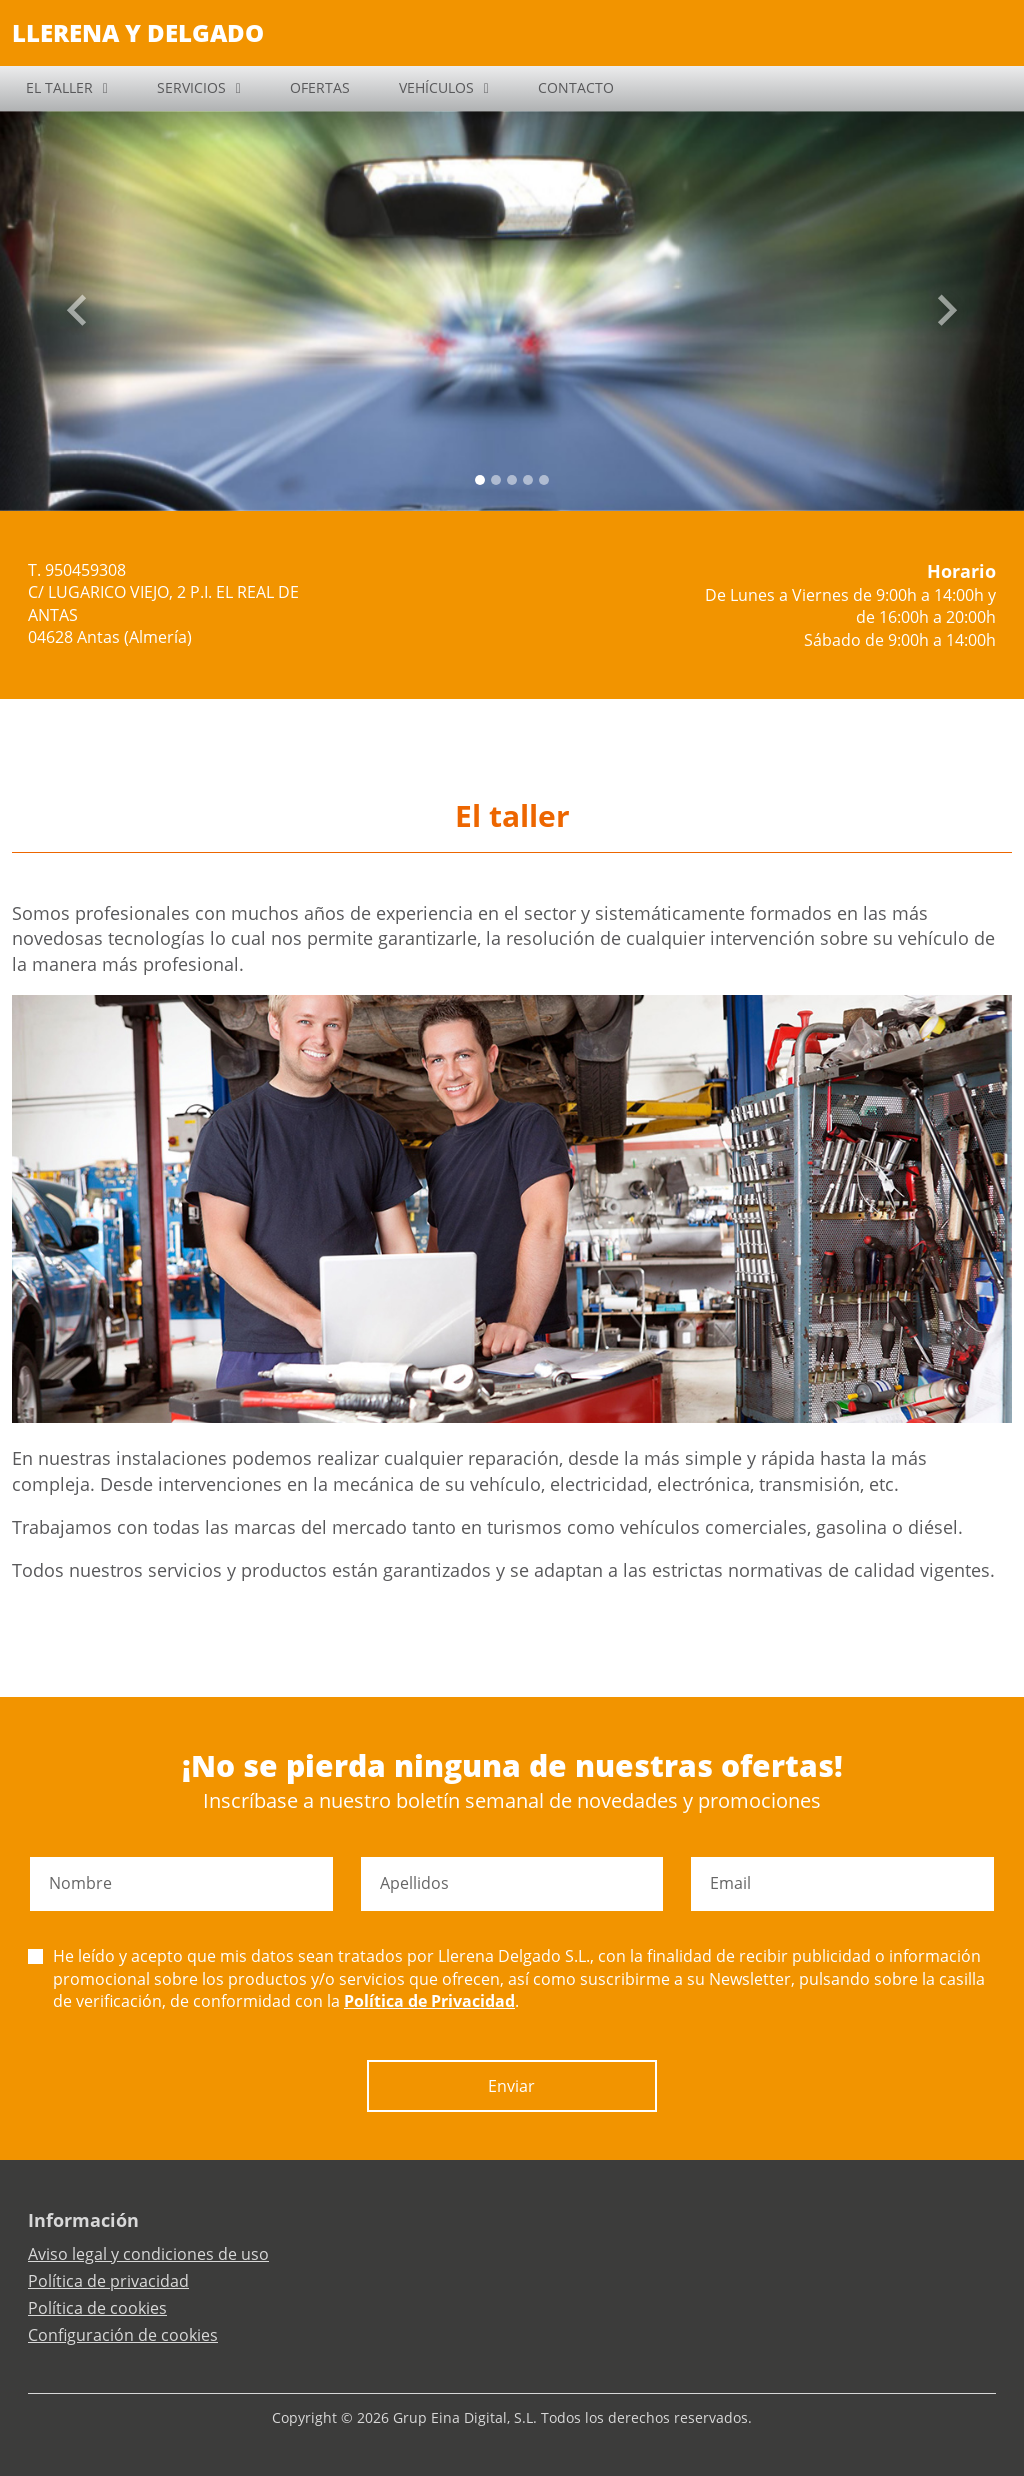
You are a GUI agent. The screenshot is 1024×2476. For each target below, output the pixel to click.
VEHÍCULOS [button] (436, 87)
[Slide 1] (496, 480)
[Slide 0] (480, 480)
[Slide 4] (544, 480)
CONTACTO (576, 87)
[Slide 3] (528, 480)
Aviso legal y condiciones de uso (148, 2254)
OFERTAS (320, 87)
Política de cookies (97, 2308)
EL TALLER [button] (59, 87)
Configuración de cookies (123, 2335)
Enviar (511, 2086)
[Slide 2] (512, 480)
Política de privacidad (108, 2281)
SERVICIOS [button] (191, 87)
